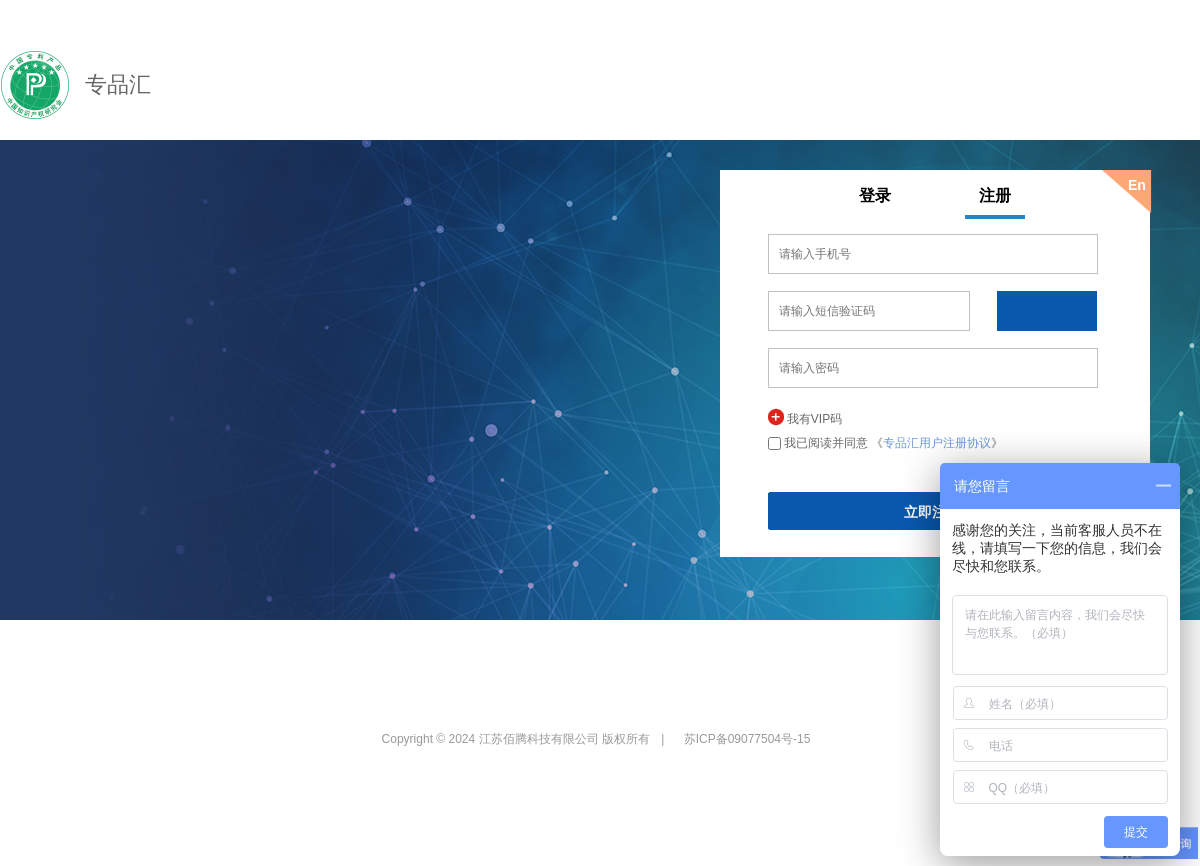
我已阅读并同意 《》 (893, 443)
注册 (995, 195)
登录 (875, 195)
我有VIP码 (814, 419)
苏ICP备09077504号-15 (747, 739)
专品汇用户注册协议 (937, 443)
